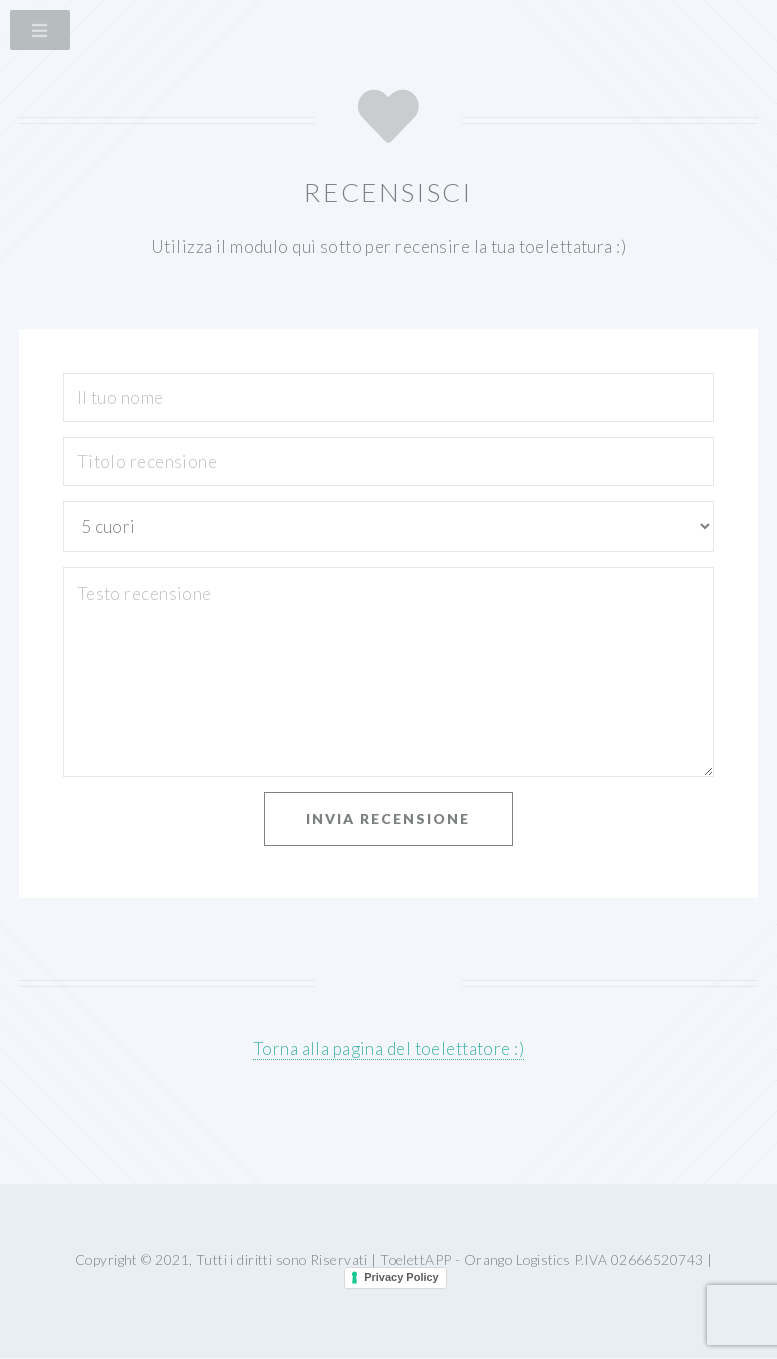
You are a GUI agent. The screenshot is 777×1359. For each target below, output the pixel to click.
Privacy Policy (401, 1277)
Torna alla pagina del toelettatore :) (388, 1048)
